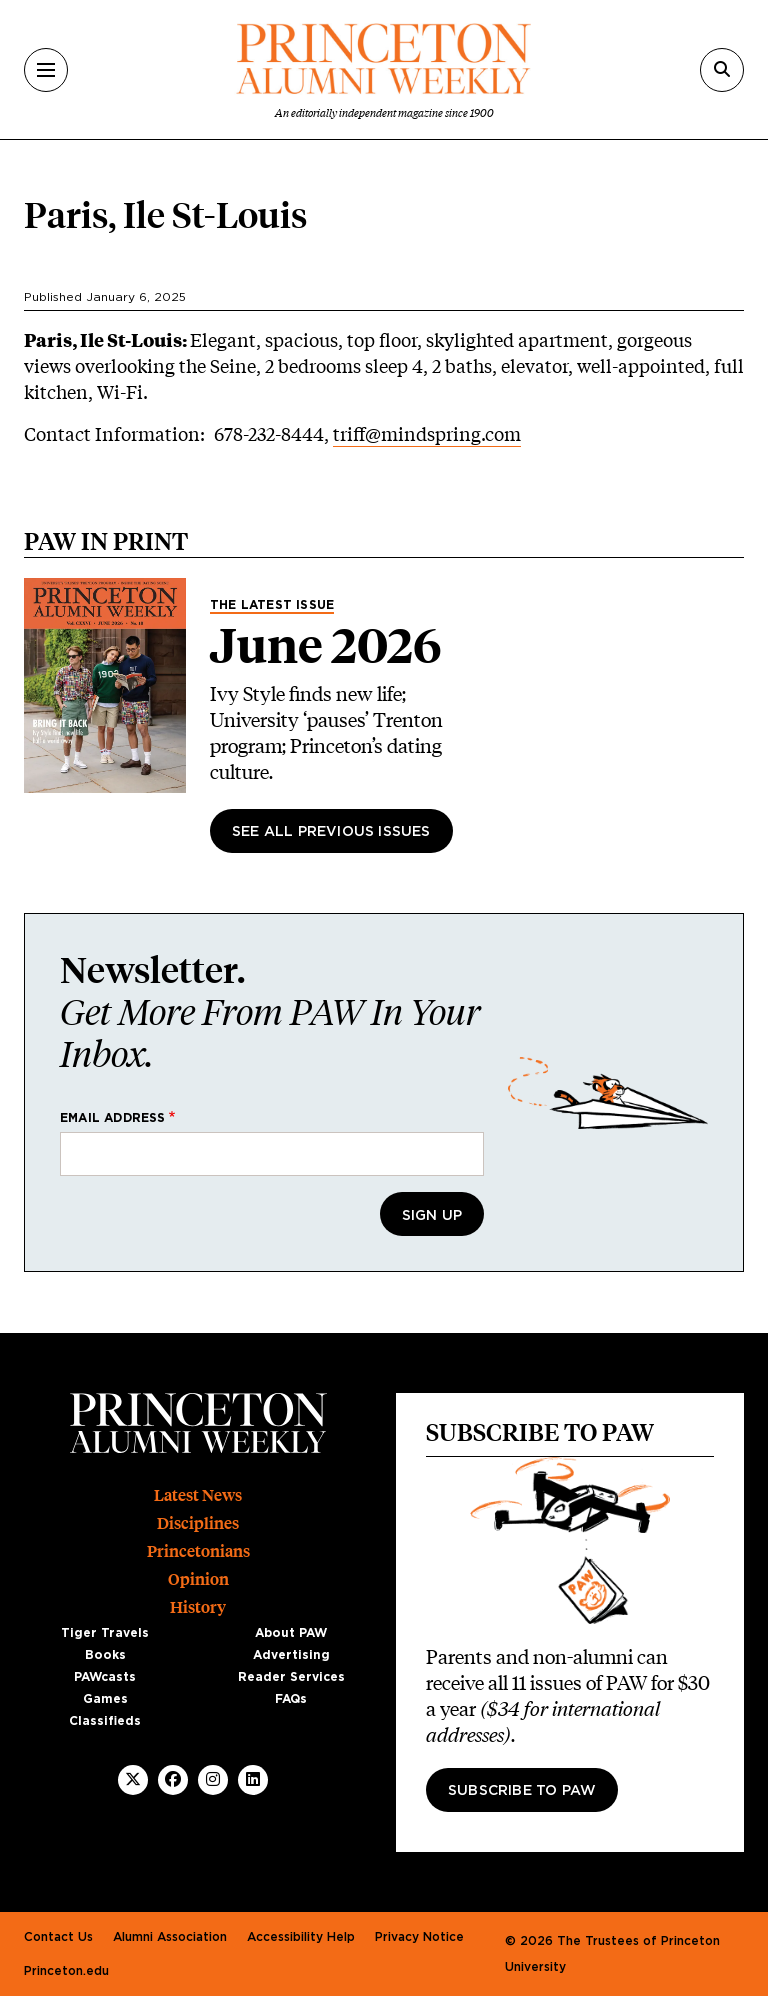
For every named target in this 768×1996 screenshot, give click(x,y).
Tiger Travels (105, 1633)
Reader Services (291, 1677)
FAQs (291, 1699)
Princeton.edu (66, 1971)
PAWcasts (105, 1677)
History (198, 1607)
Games (105, 1699)
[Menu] (46, 70)
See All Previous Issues (331, 832)
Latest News (198, 1495)
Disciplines (198, 1523)
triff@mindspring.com (427, 434)
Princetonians (198, 1551)
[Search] (722, 70)
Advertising (291, 1655)
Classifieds (105, 1721)
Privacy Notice (419, 1937)
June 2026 (326, 646)
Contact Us (58, 1937)
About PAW (291, 1633)
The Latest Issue (272, 605)
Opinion (198, 1579)
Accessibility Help (301, 1937)
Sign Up (432, 1216)
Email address (113, 1118)
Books (105, 1655)
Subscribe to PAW (522, 1791)
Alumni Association (170, 1937)
